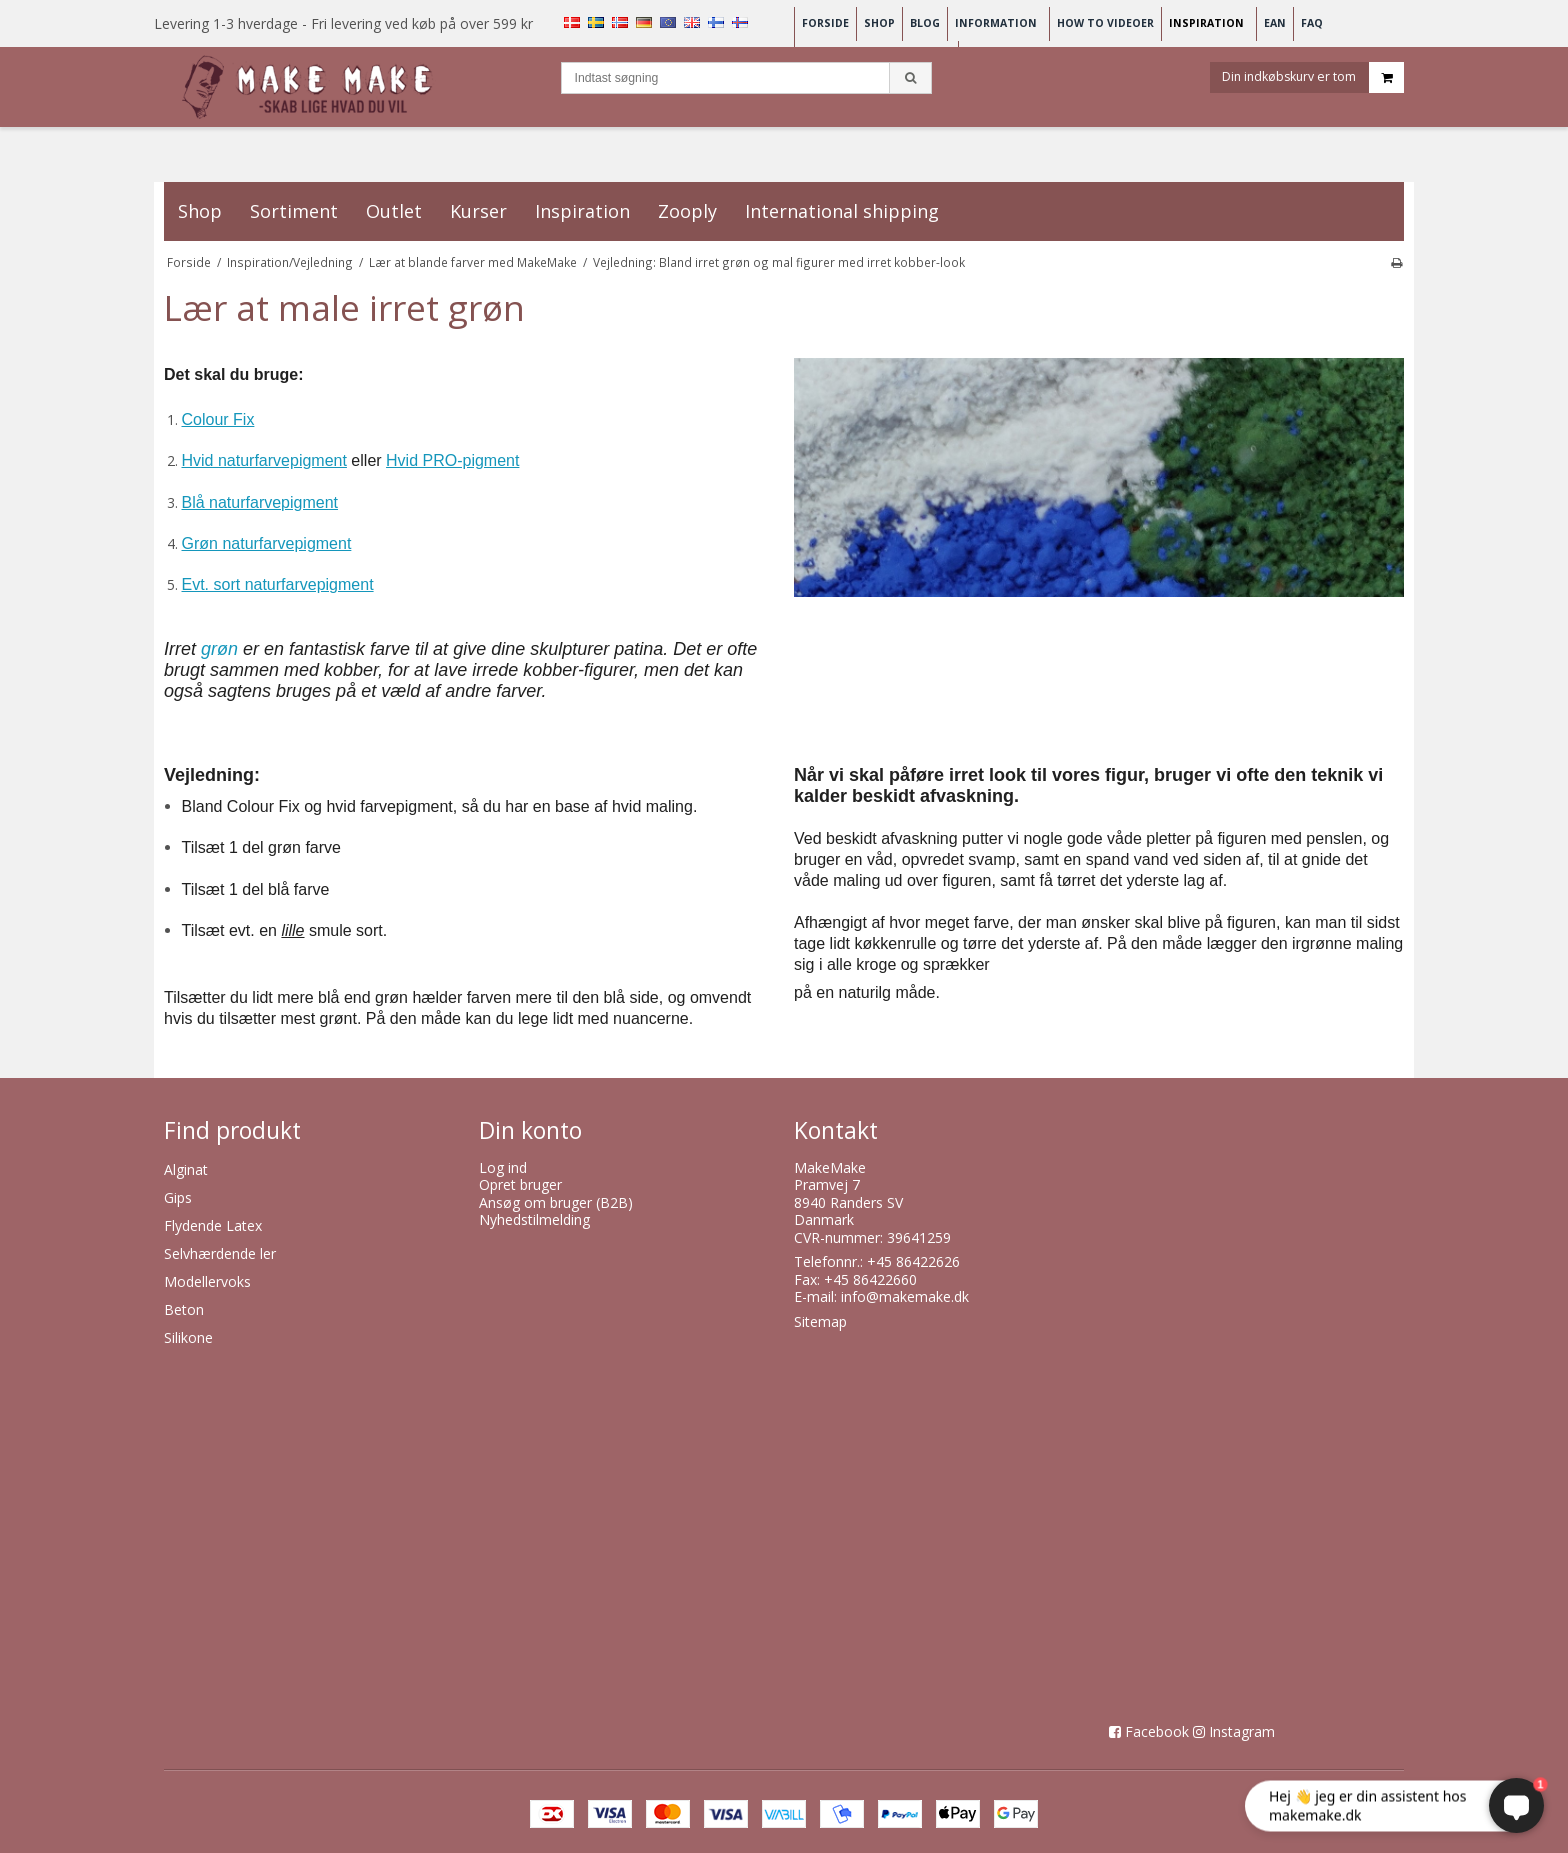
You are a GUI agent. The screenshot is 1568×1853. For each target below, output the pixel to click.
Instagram (1242, 1731)
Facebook (1157, 1731)
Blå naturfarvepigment (260, 502)
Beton (184, 1309)
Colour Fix (218, 419)
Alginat (186, 1169)
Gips (178, 1197)
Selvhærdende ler (220, 1253)
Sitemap (820, 1321)
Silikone (188, 1337)
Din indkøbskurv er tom (1313, 83)
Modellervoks (207, 1281)
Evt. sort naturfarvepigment (278, 584)
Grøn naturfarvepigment (267, 543)
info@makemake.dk (905, 1296)
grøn (219, 649)
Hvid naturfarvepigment (264, 460)
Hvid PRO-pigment (452, 460)
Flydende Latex (213, 1225)
